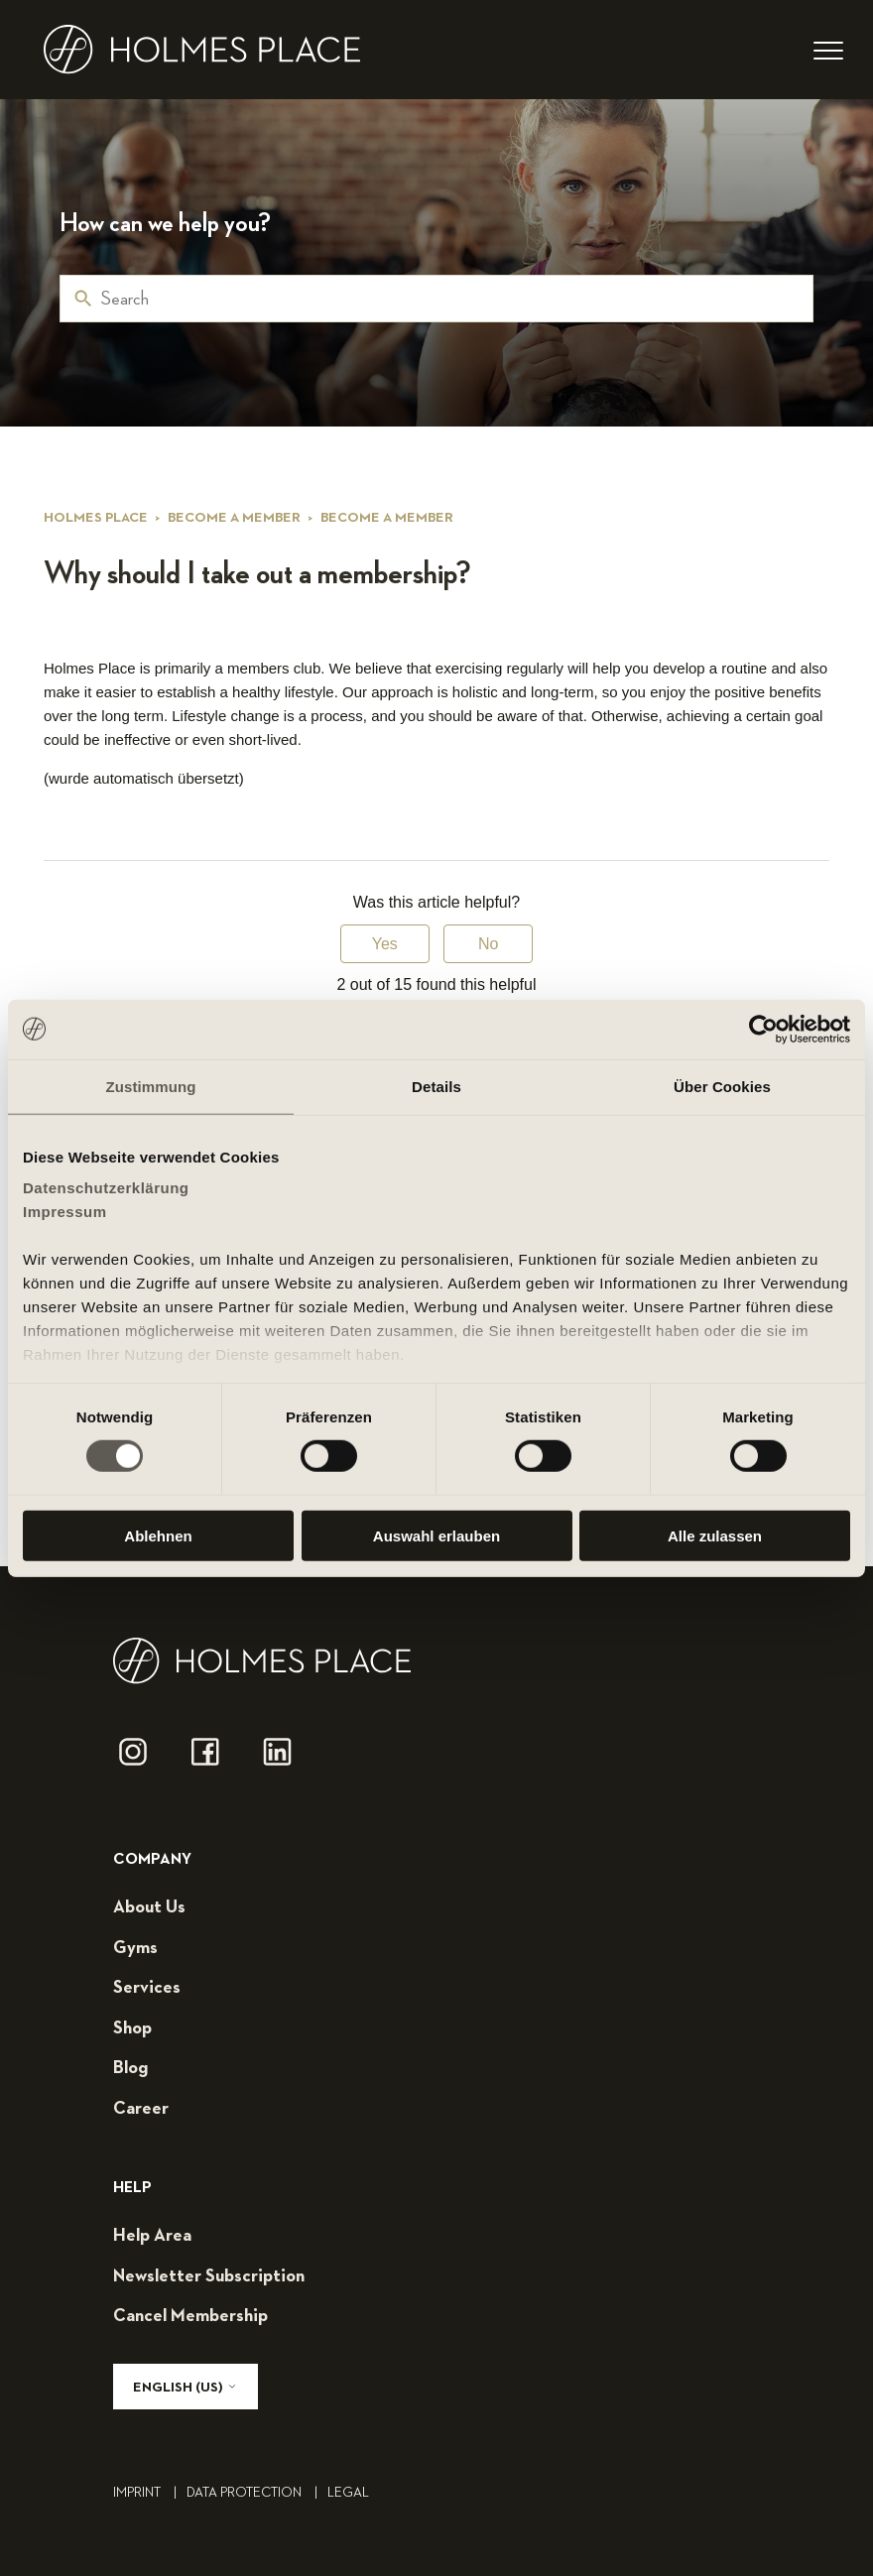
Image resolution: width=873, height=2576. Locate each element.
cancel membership (190, 2316)
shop (132, 2028)
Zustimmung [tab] (151, 1085)
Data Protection (257, 2493)
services (147, 1988)
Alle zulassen (715, 1536)
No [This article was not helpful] (488, 943)
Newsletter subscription (209, 2276)
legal (348, 2493)
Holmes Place (96, 518)
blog (130, 2068)
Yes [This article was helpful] (385, 943)
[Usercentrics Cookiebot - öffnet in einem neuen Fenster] (763, 1028)
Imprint (150, 2493)
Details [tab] (436, 1085)
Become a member (234, 518)
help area (152, 2236)
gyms (135, 1948)
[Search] (436, 298)
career (141, 2109)
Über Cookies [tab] (722, 1085)
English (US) (185, 2387)
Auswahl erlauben (436, 1536)
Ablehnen (157, 1536)
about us (149, 1907)
